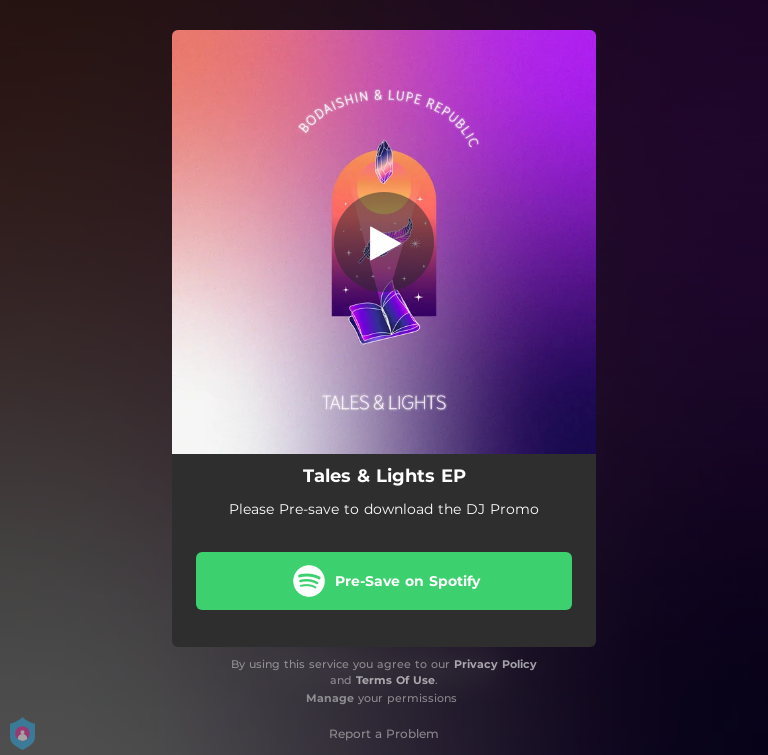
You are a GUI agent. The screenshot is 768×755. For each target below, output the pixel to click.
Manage (330, 698)
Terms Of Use (395, 680)
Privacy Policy (495, 664)
